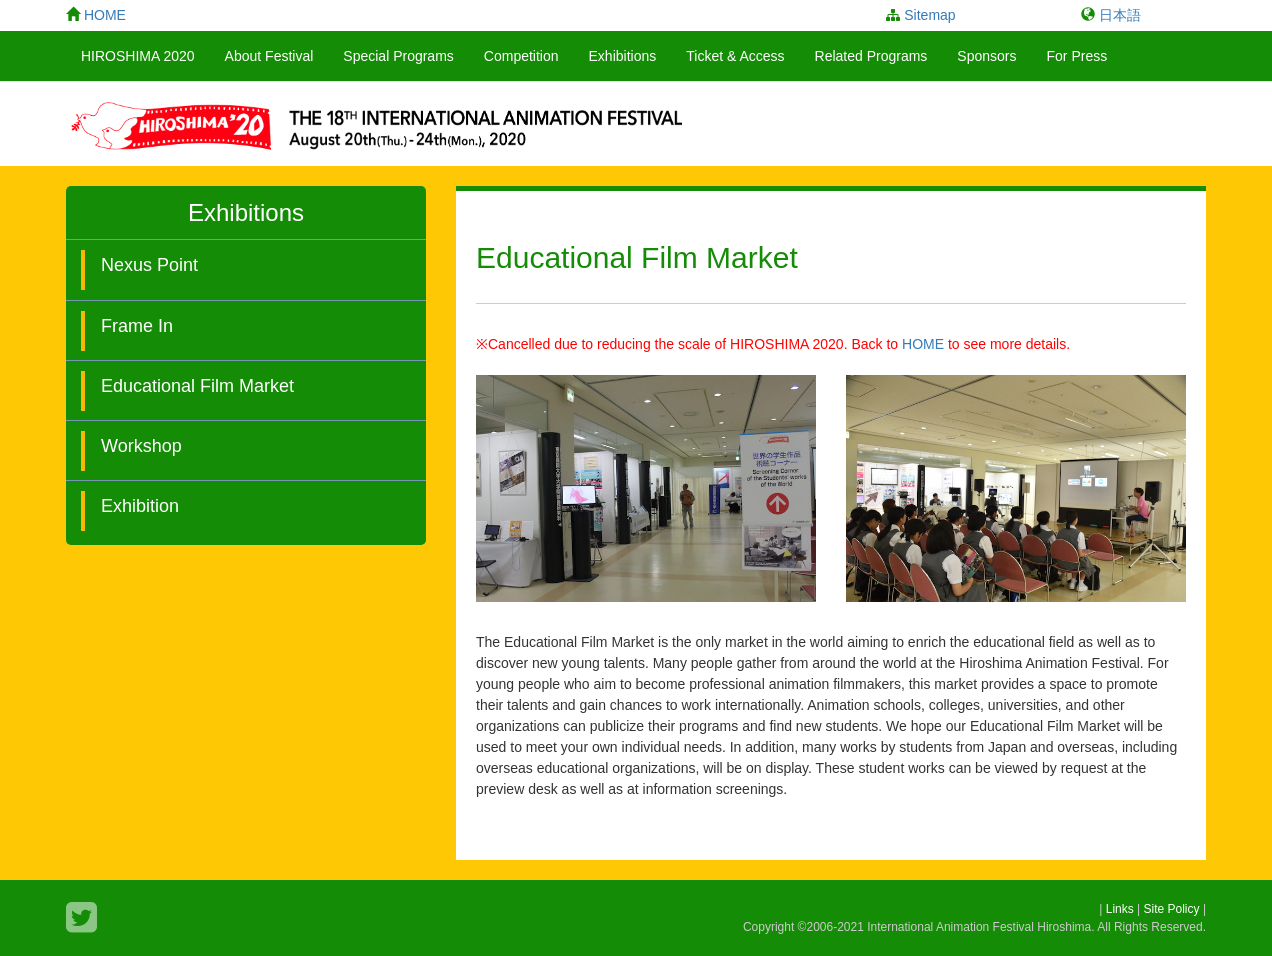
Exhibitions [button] (623, 56)
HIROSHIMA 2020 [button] (138, 56)
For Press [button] (1077, 56)
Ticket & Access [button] (735, 56)
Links (1120, 909)
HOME (923, 344)
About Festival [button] (269, 56)
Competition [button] (521, 56)
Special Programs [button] (398, 56)
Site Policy (1172, 909)
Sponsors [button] (986, 56)
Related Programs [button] (871, 56)
